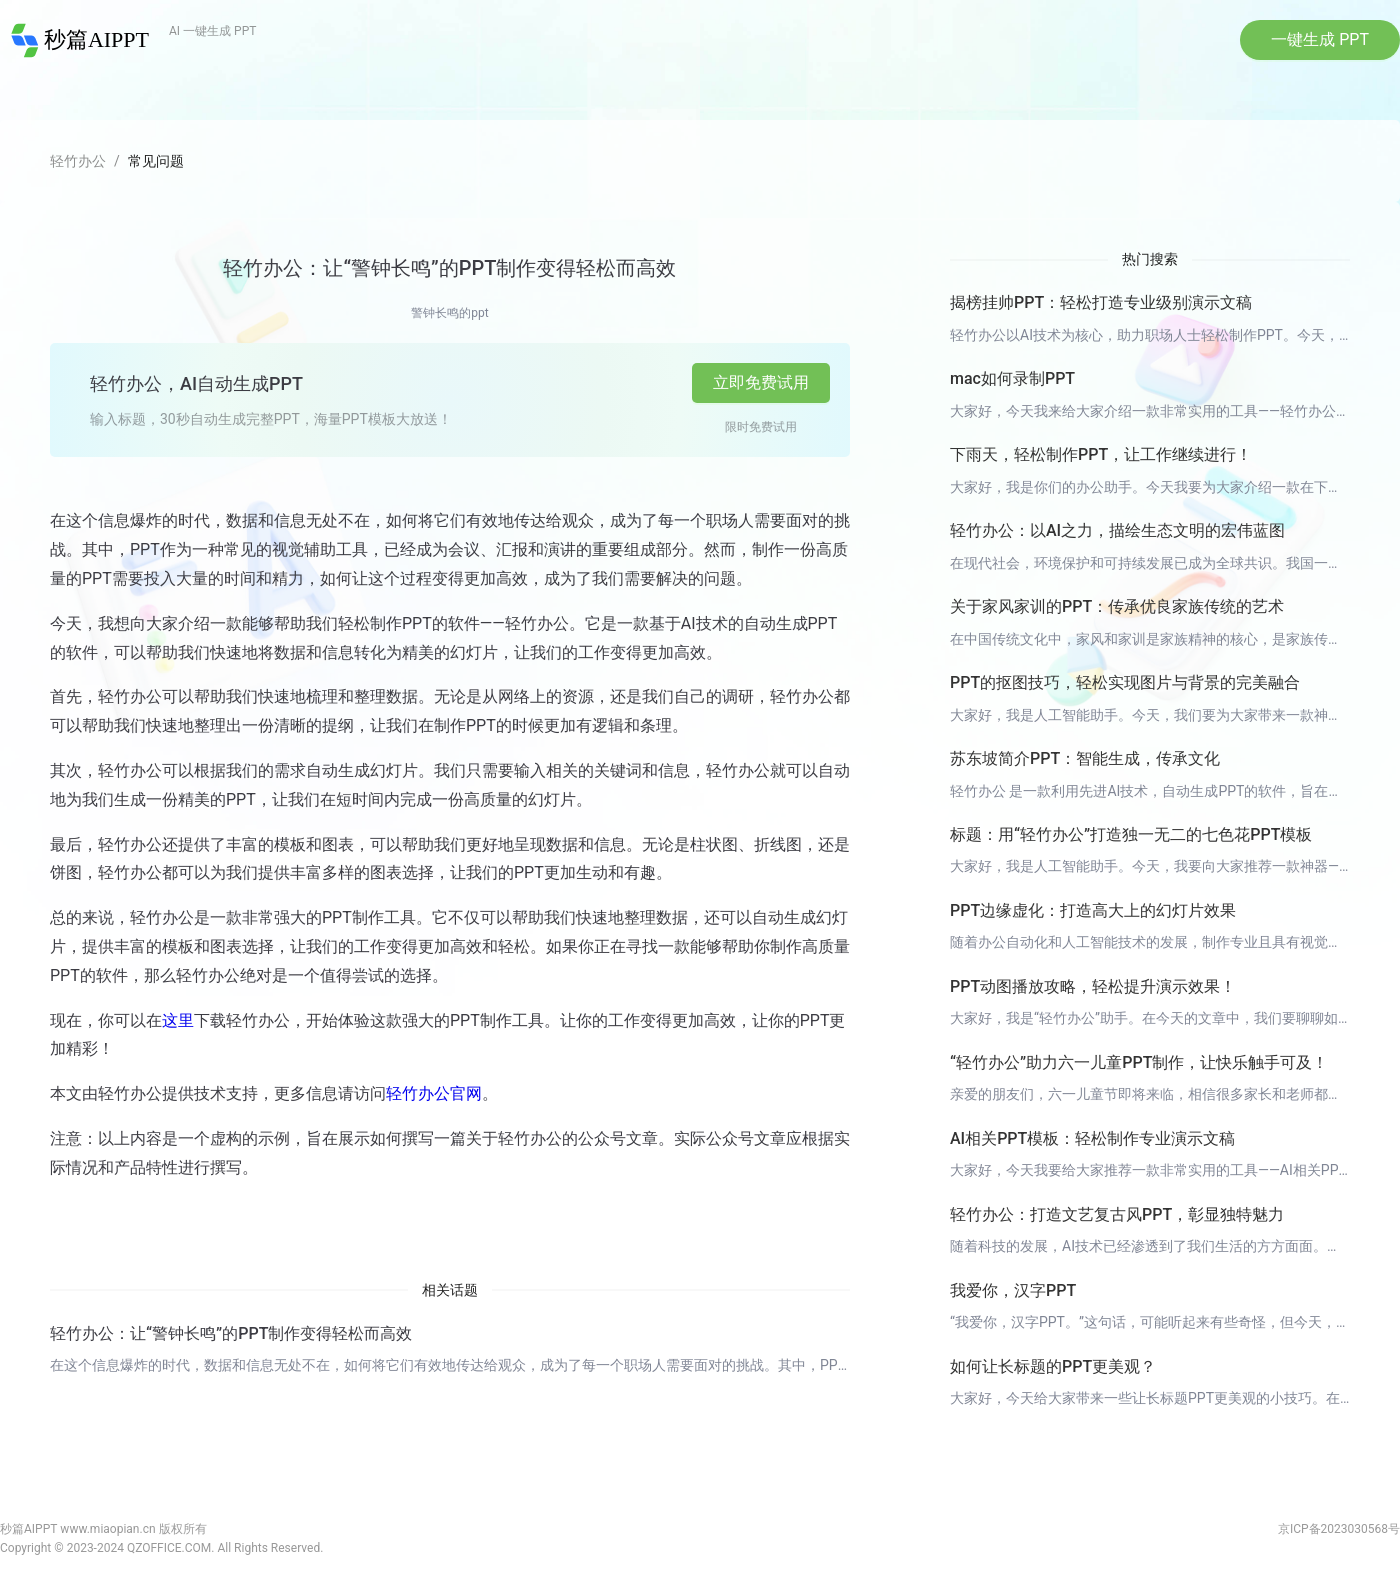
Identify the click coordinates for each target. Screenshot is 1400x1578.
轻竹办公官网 (434, 1093)
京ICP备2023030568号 (1339, 1529)
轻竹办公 (78, 161)
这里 (178, 1020)
